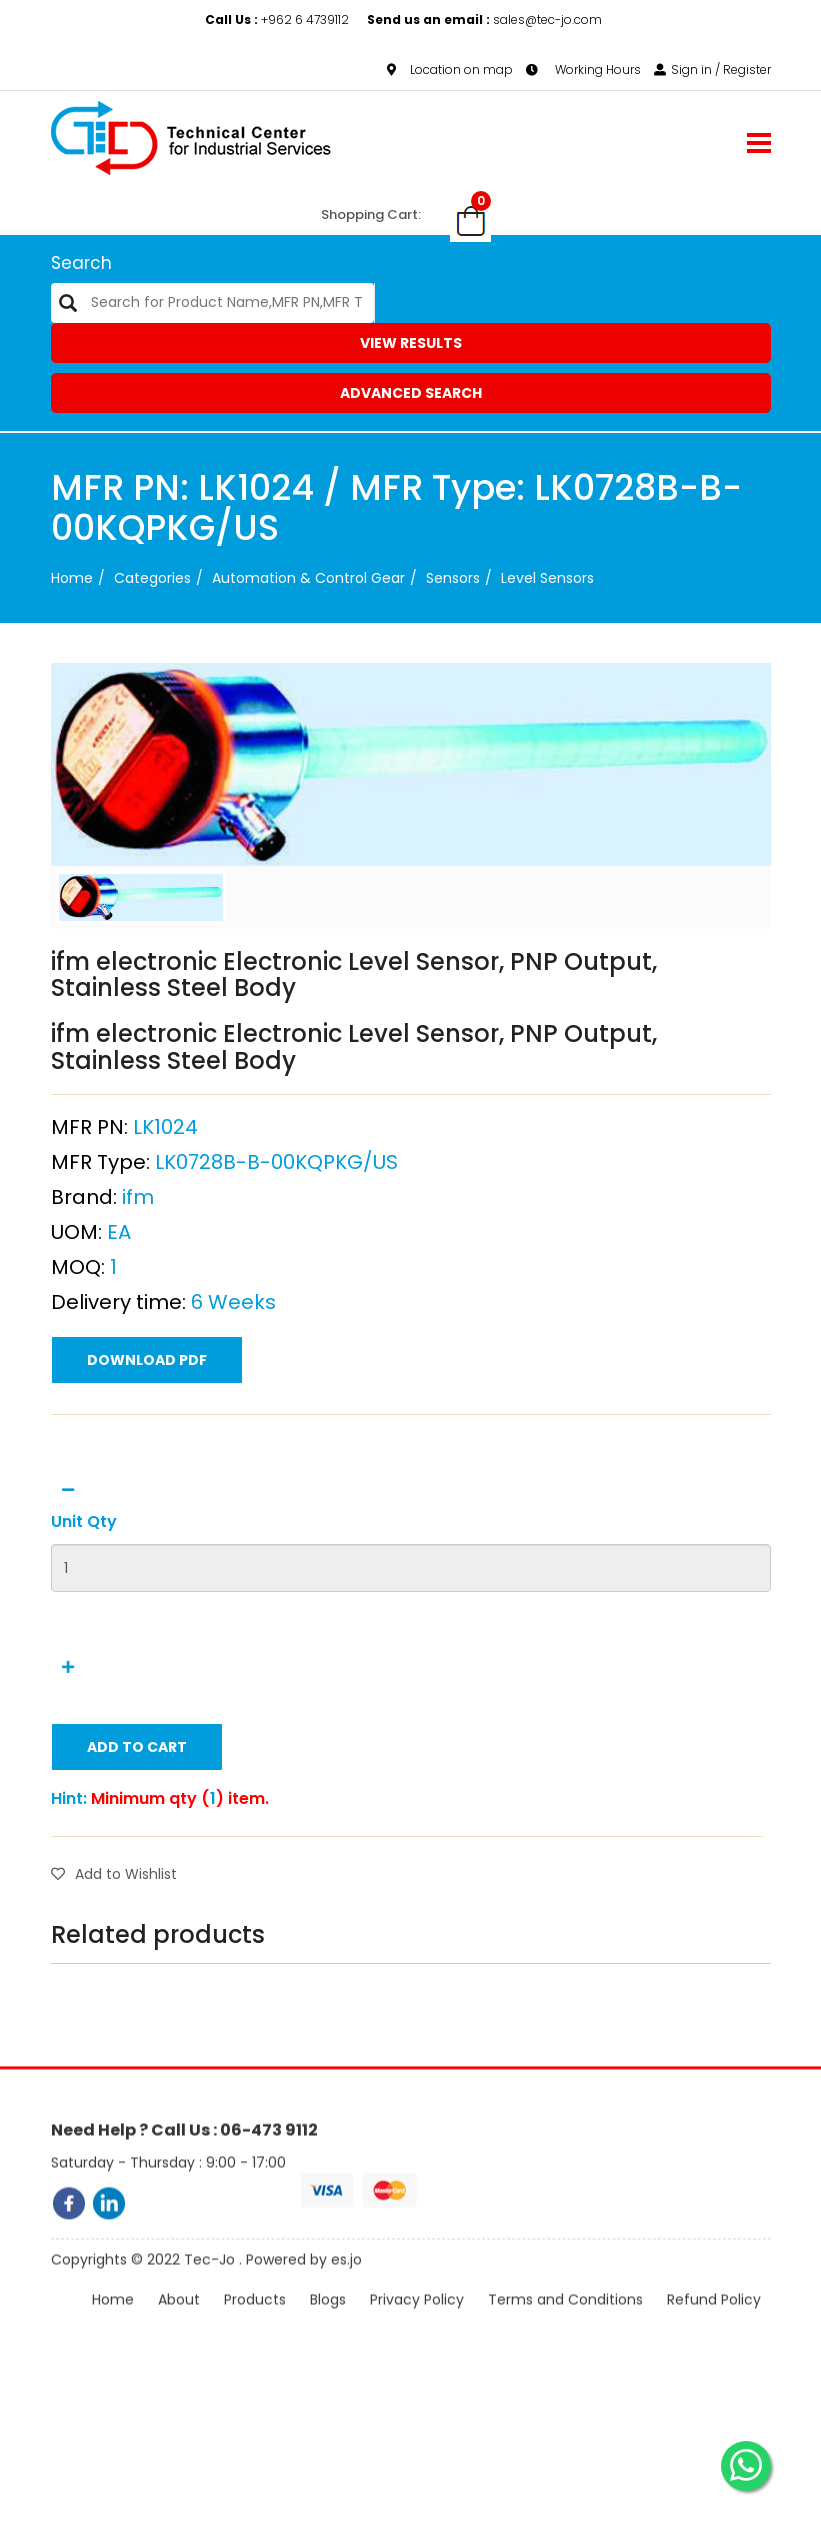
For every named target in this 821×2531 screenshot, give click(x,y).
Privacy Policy (417, 2331)
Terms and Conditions (565, 2331)
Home (72, 578)
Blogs (328, 2331)
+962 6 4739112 (278, 19)
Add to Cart (137, 1818)
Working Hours (583, 69)
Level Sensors (547, 578)
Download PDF (147, 1431)
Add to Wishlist (114, 1945)
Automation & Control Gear (308, 578)
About (179, 2331)
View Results (411, 343)
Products (255, 2331)
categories (152, 578)
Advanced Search (411, 393)
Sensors (453, 578)
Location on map (450, 69)
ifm (138, 1268)
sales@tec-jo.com (484, 19)
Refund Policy (714, 2331)
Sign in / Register (712, 69)
